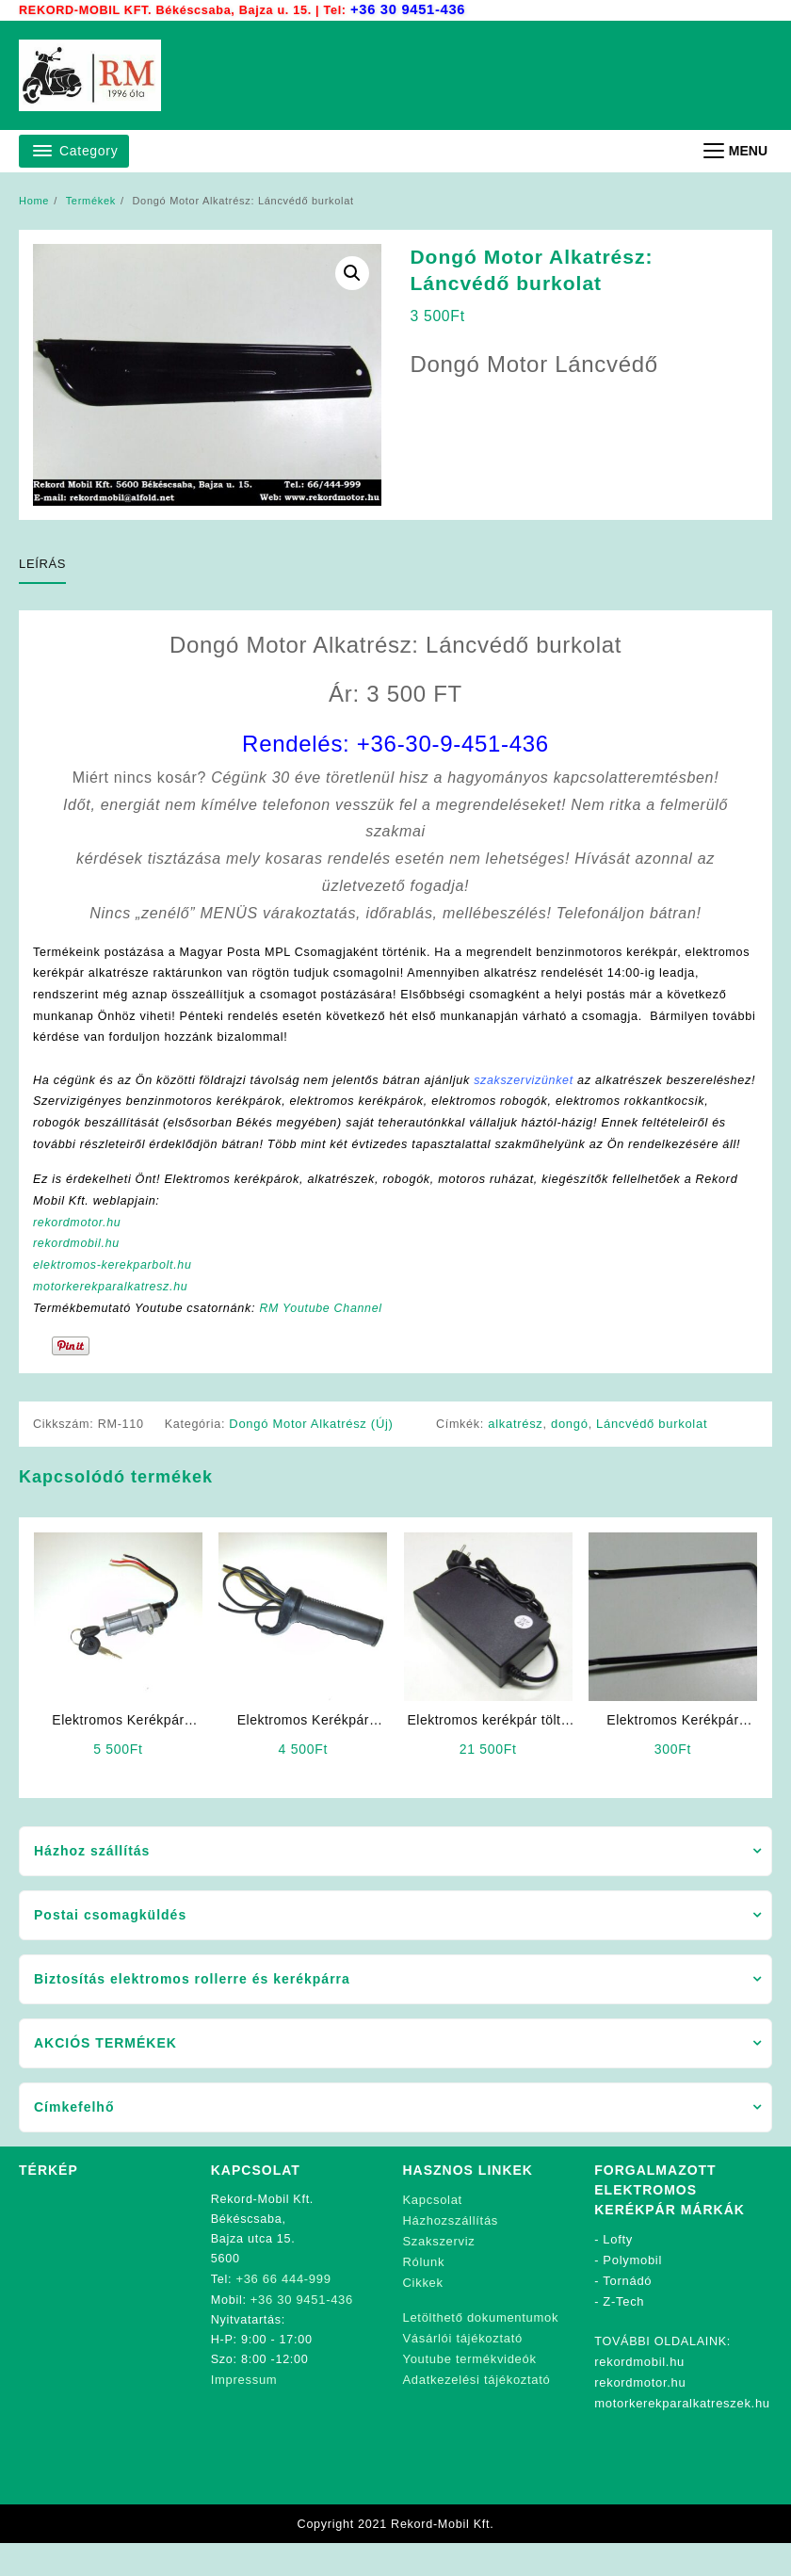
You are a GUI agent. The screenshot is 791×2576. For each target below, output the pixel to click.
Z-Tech (624, 2332)
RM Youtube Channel (330, 1340)
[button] (352, 273)
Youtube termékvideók (470, 2385)
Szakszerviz (439, 2272)
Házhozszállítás (451, 2252)
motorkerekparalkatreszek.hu (682, 2430)
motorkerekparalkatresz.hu (113, 1318)
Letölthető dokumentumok (481, 2346)
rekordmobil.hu (78, 1274)
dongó (572, 1457)
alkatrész (518, 1457)
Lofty (619, 2272)
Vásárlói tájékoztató (463, 2365)
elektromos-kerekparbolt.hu (116, 1296)
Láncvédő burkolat (654, 1457)
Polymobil (633, 2292)
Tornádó (627, 2312)
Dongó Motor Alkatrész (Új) (315, 1457)
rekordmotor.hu (78, 1252)
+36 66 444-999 (283, 2312)
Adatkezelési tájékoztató (477, 2405)
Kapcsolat (432, 2233)
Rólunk (424, 2292)
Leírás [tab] (42, 564)
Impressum (244, 2411)
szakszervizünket (537, 1084)
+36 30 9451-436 (411, 9)
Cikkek (423, 2312)
